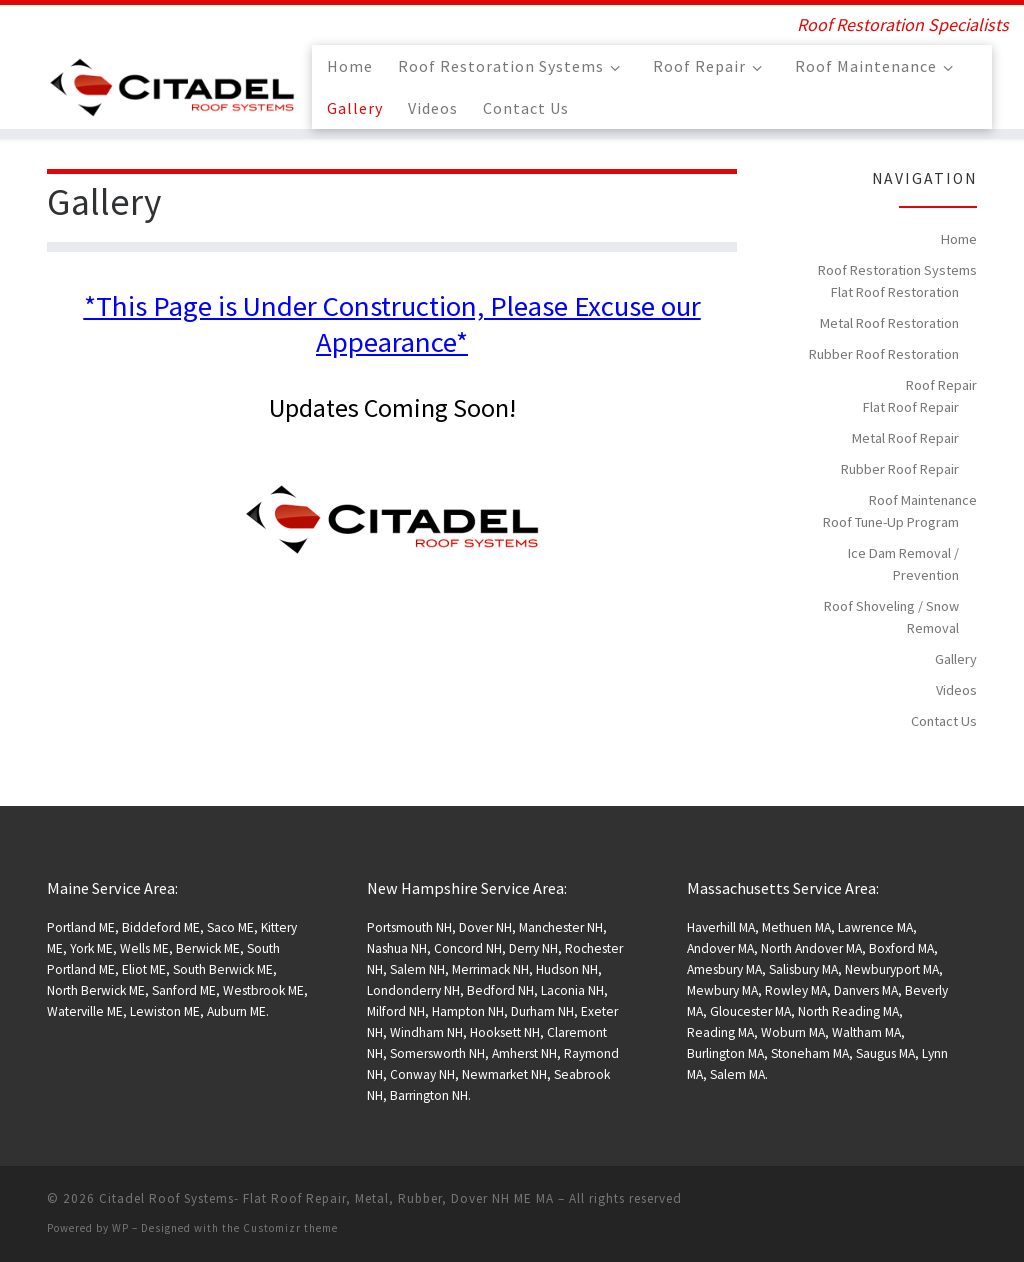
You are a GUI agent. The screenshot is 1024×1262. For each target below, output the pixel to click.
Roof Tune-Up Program (891, 522)
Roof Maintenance (923, 500)
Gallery (956, 659)
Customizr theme (290, 1228)
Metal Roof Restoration (889, 323)
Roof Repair (941, 385)
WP (120, 1228)
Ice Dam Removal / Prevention (903, 564)
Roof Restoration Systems (897, 270)
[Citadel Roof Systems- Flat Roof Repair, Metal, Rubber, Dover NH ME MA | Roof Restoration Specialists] (172, 83)
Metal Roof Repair (905, 438)
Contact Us (944, 721)
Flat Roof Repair (911, 407)
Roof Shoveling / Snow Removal (891, 617)
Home (959, 239)
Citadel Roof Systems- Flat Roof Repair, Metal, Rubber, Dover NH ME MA (326, 1198)
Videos (956, 690)
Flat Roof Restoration (895, 292)
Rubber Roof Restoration (884, 354)
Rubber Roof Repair (900, 469)
